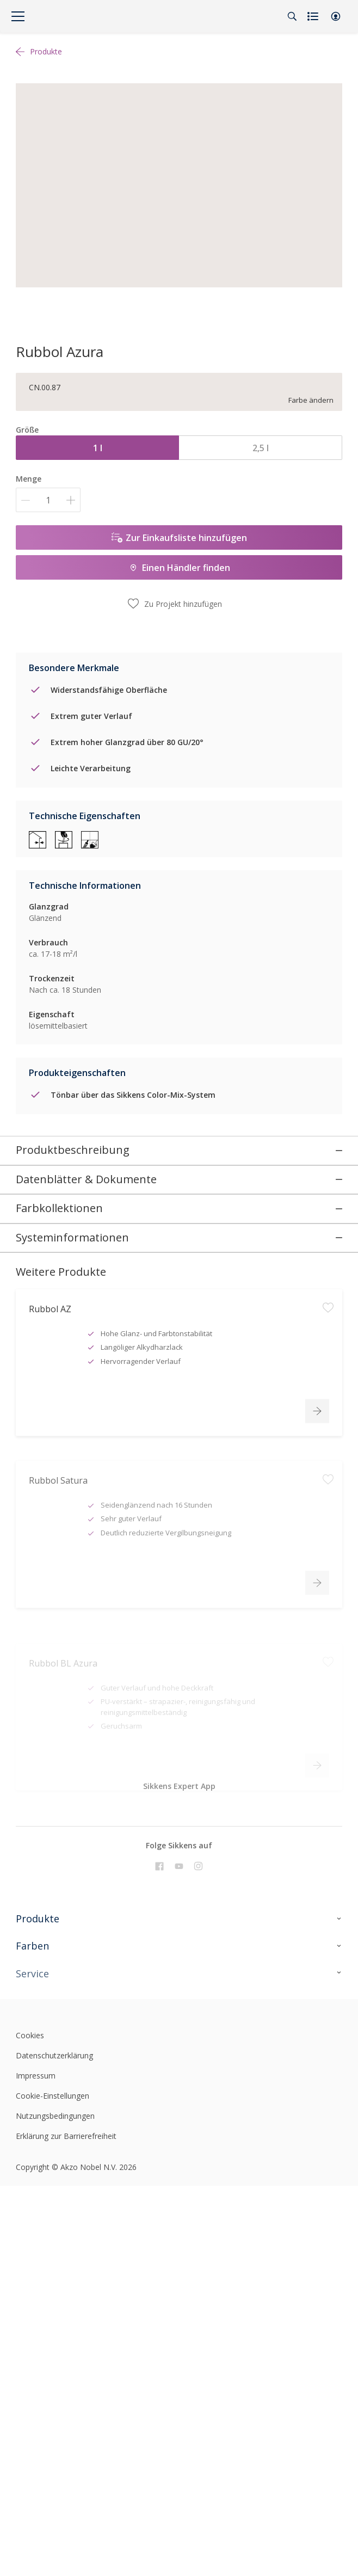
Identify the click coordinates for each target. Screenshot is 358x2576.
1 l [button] (97, 448)
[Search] (292, 16)
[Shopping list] (313, 16)
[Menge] (48, 500)
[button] (335, 16)
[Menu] (17, 16)
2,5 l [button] (260, 448)
